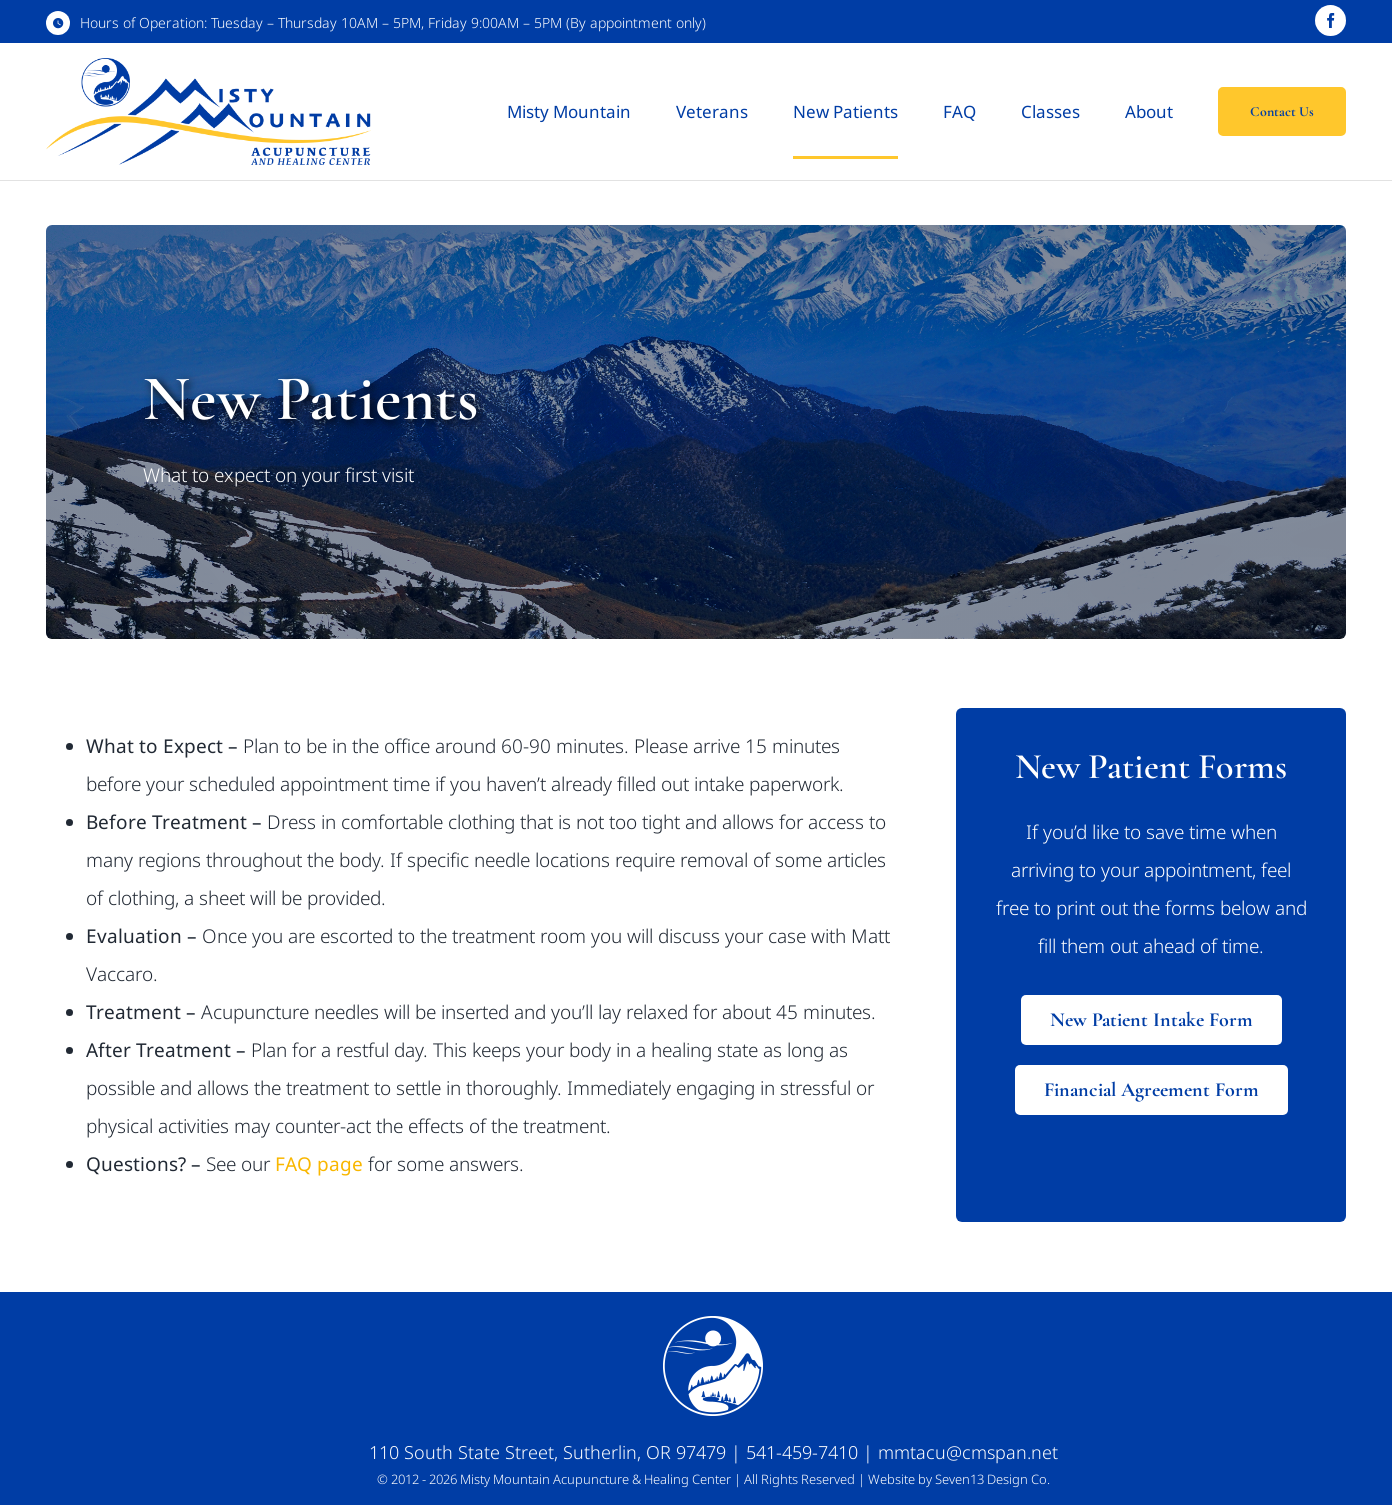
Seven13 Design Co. (992, 1479)
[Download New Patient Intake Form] (1151, 1020)
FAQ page (319, 1164)
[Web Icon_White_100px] (713, 1325)
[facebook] (1330, 20)
